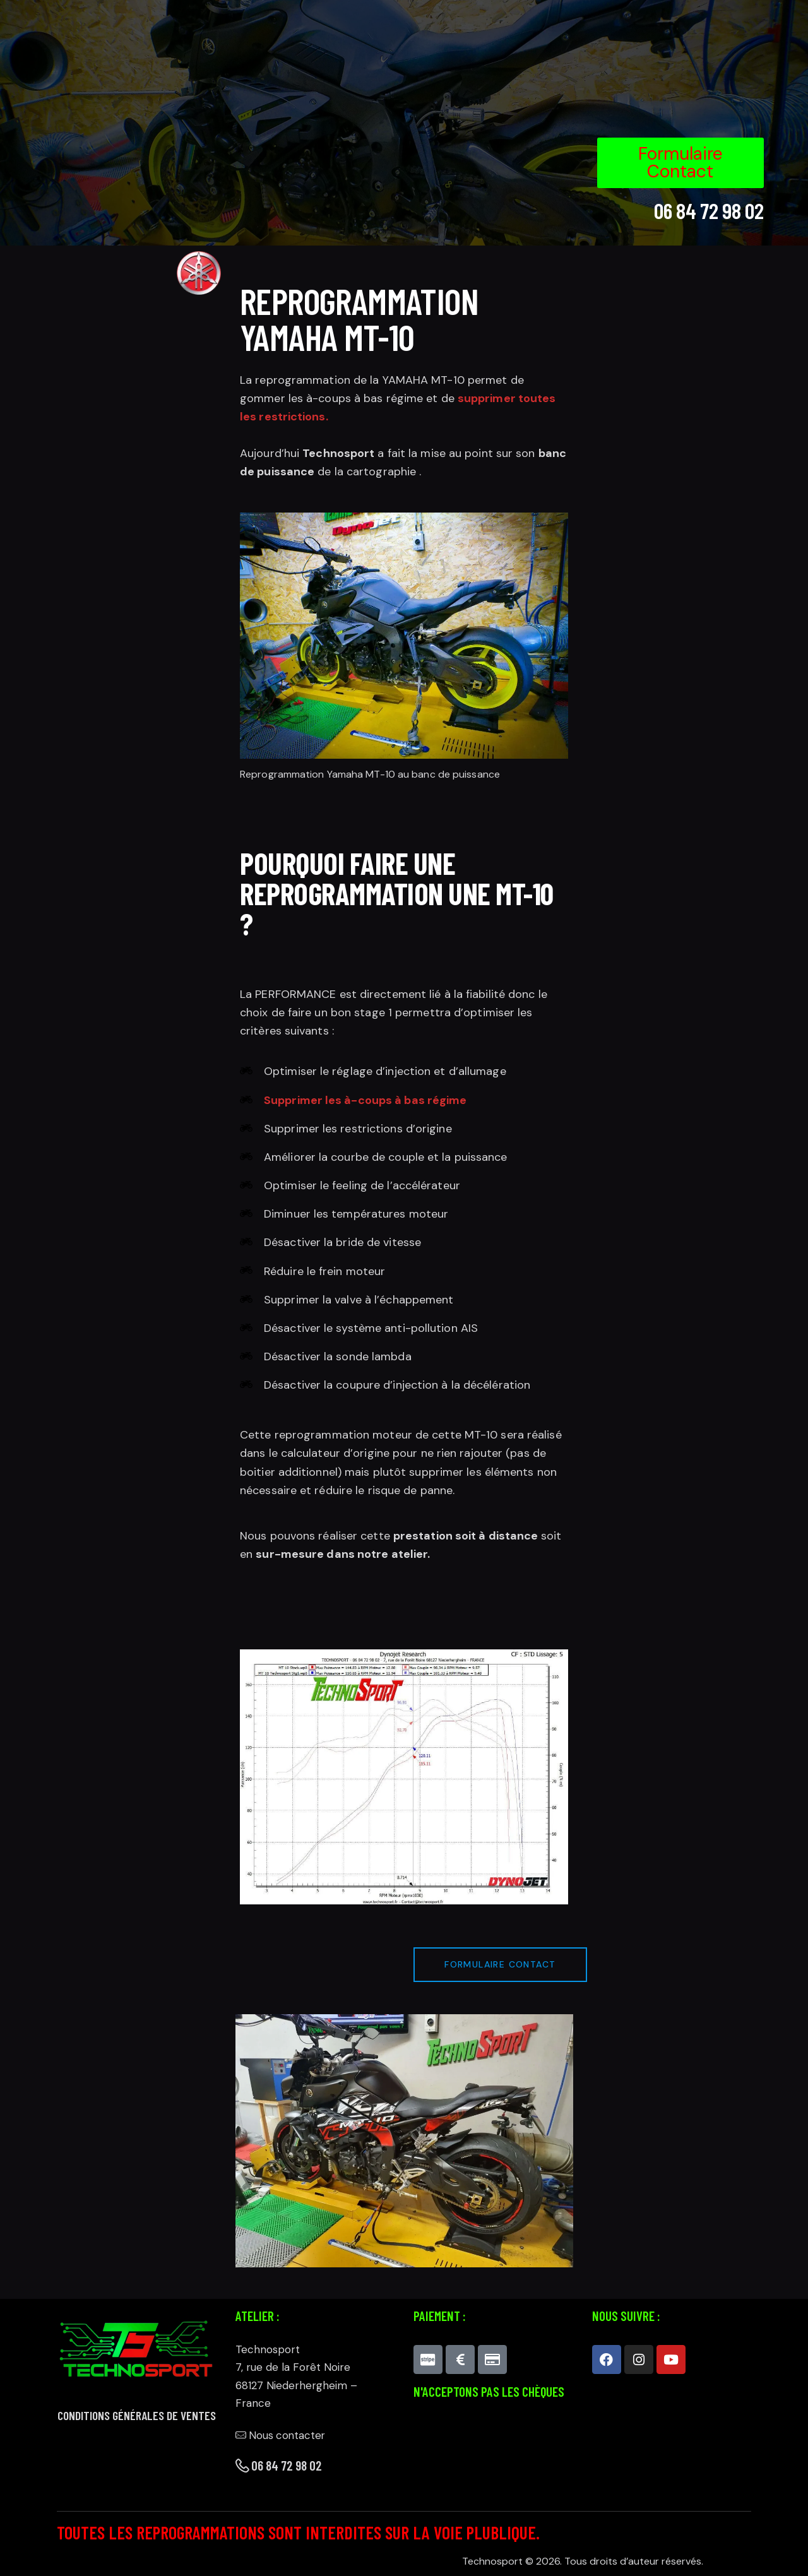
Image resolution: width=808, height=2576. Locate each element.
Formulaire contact (500, 1963)
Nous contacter (281, 2435)
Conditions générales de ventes (136, 2415)
